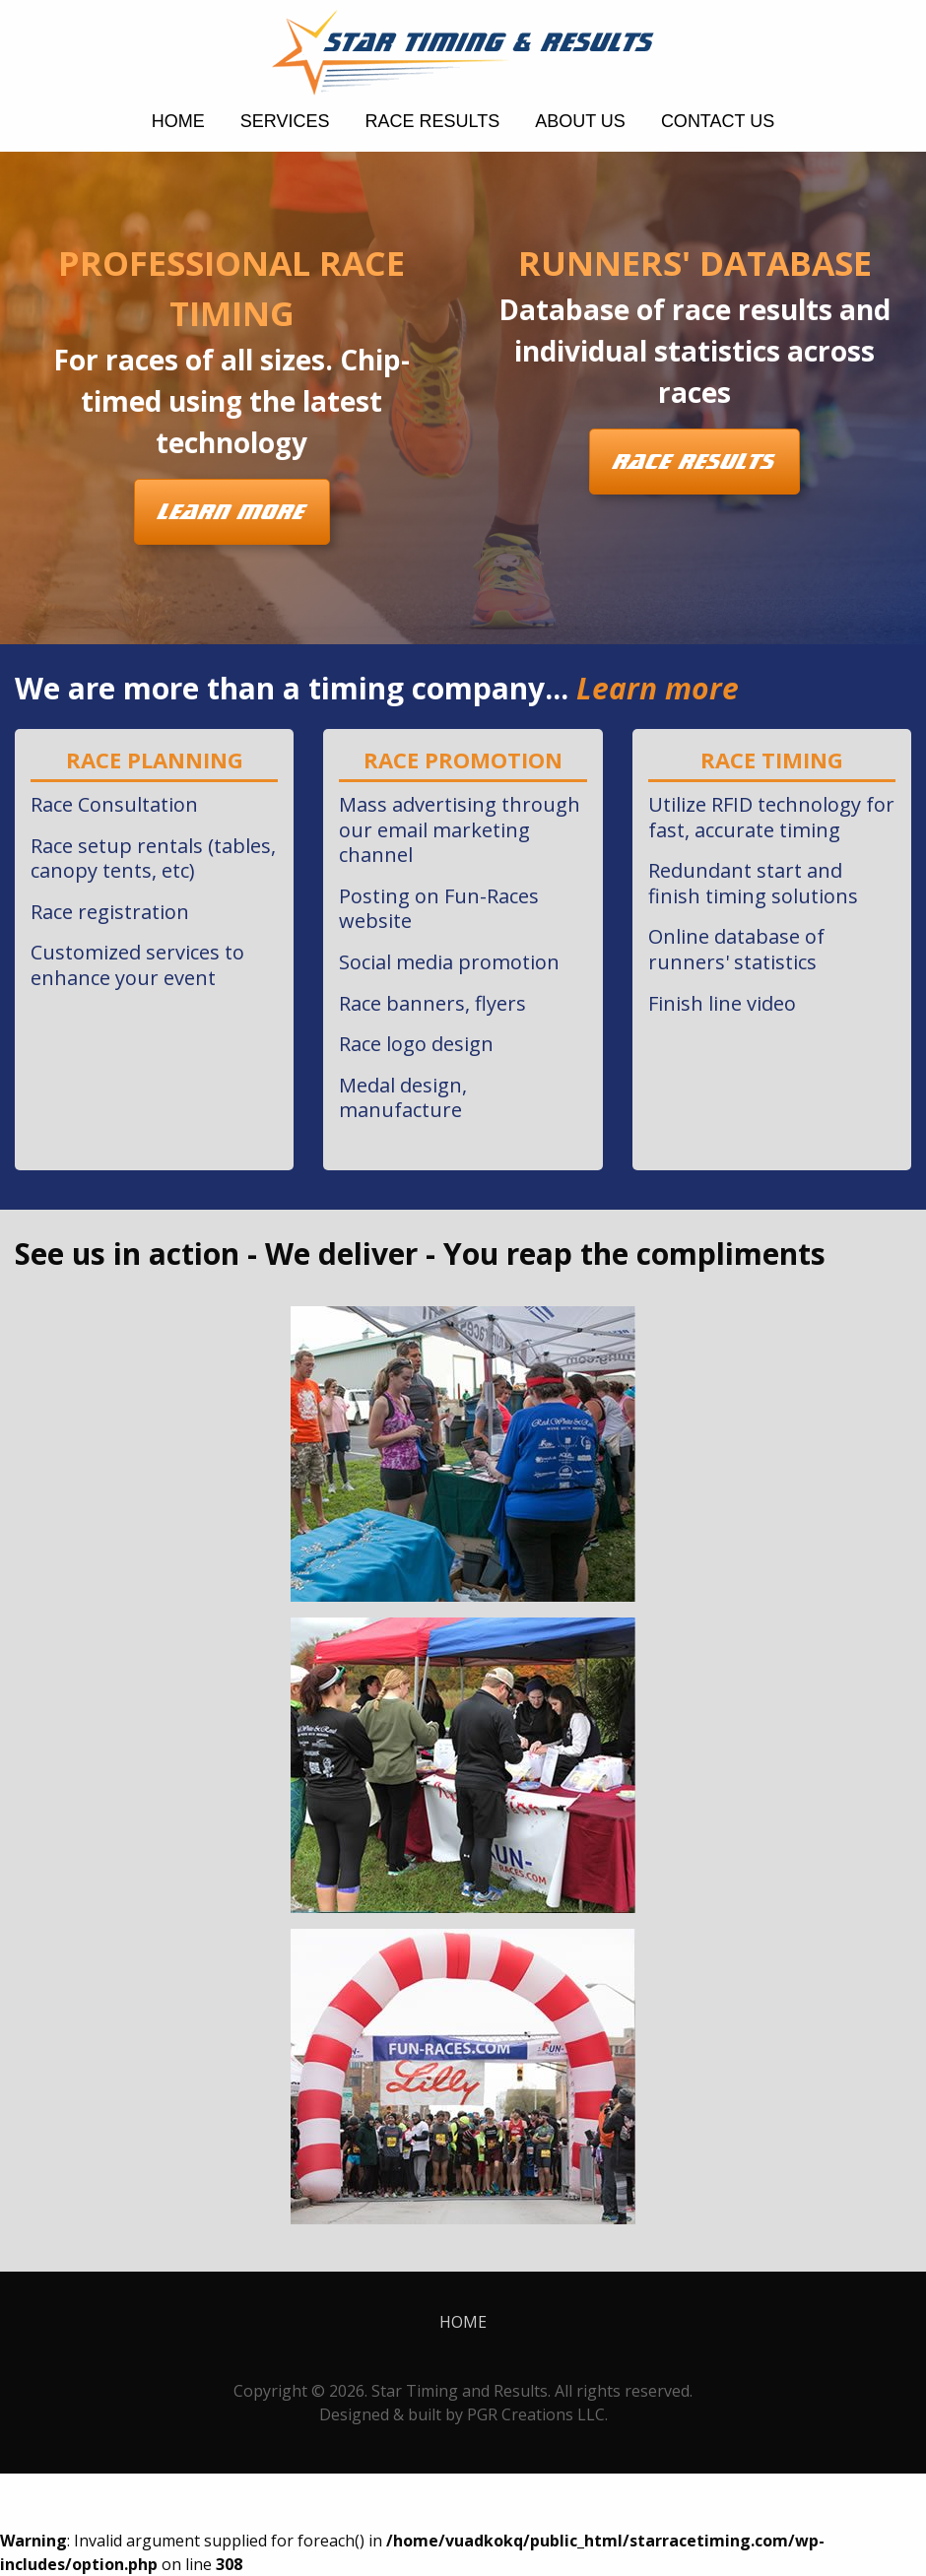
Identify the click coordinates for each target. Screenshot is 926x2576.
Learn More (232, 512)
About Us (580, 121)
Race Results (431, 121)
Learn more (657, 688)
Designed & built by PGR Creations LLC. (463, 2414)
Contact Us (717, 121)
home (178, 121)
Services (285, 121)
